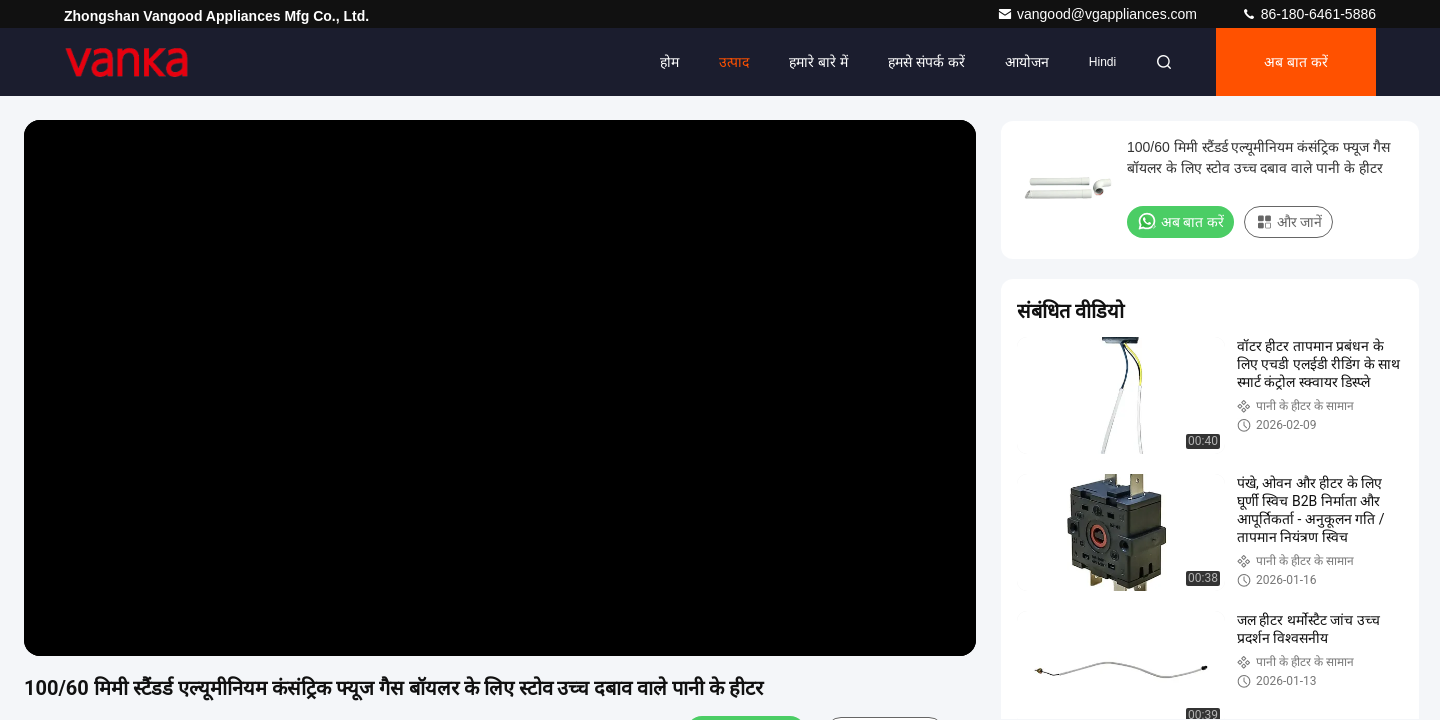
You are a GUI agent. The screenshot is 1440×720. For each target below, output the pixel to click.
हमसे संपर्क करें (926, 62)
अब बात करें (1296, 62)
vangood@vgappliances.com (1099, 14)
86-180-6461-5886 (1308, 14)
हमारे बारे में (818, 62)
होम (669, 62)
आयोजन (1027, 62)
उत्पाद (734, 62)
